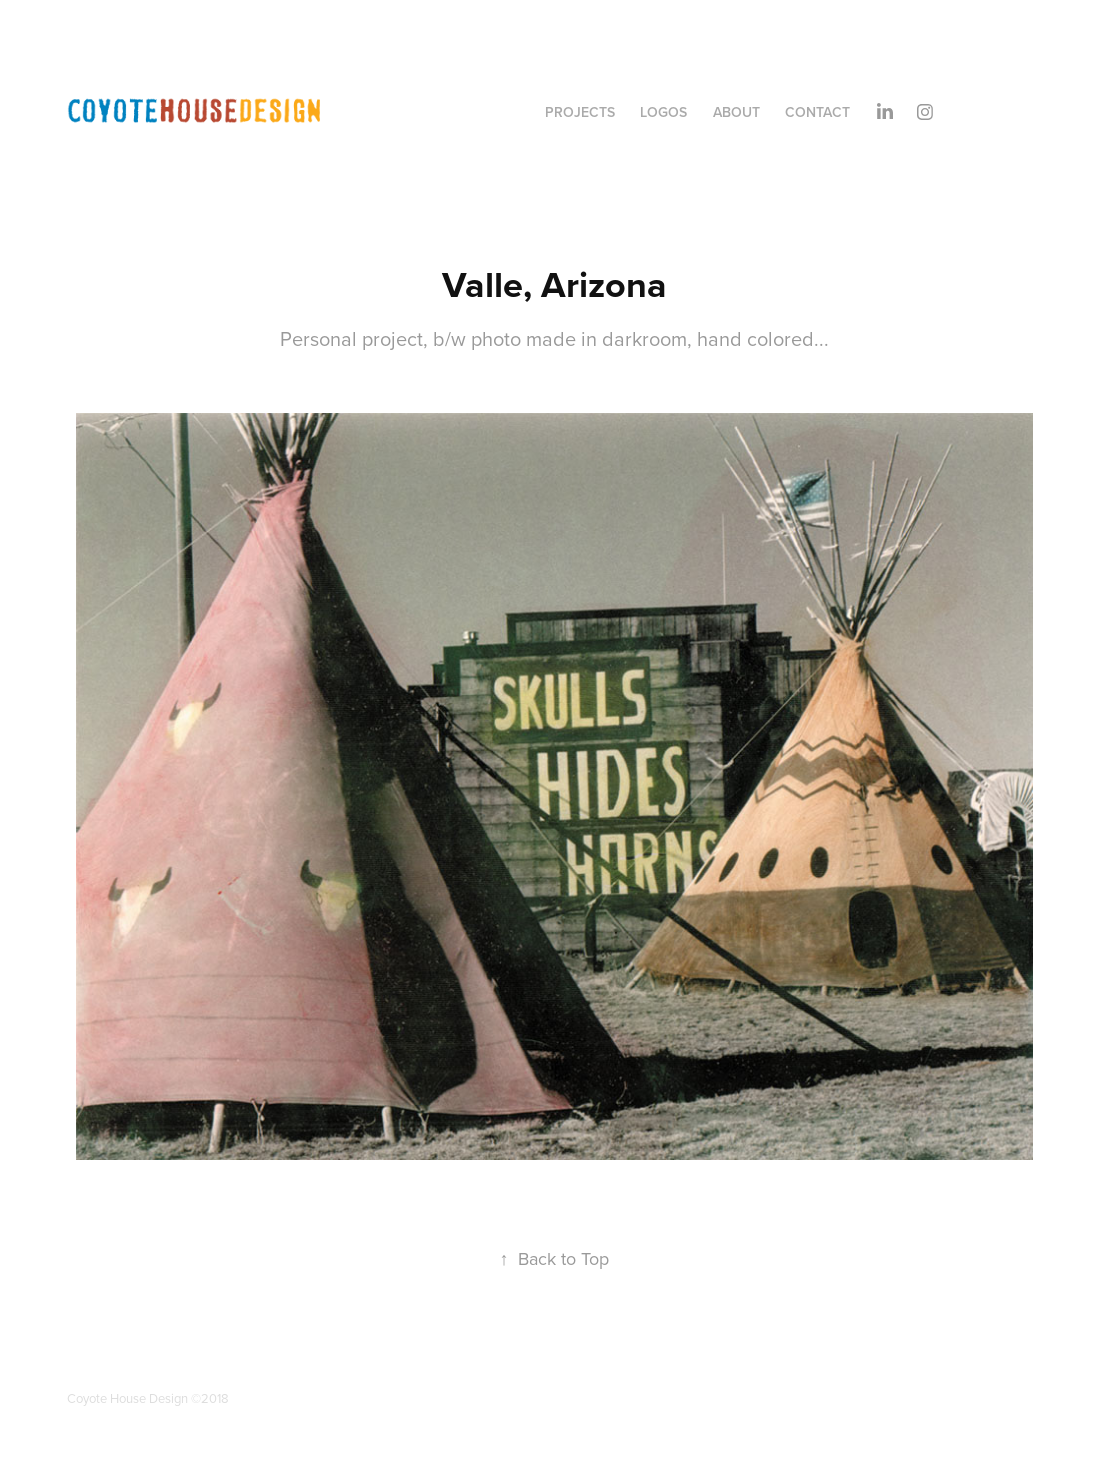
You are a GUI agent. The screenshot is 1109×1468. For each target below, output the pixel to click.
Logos (663, 112)
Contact (817, 112)
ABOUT (736, 112)
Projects (580, 112)
